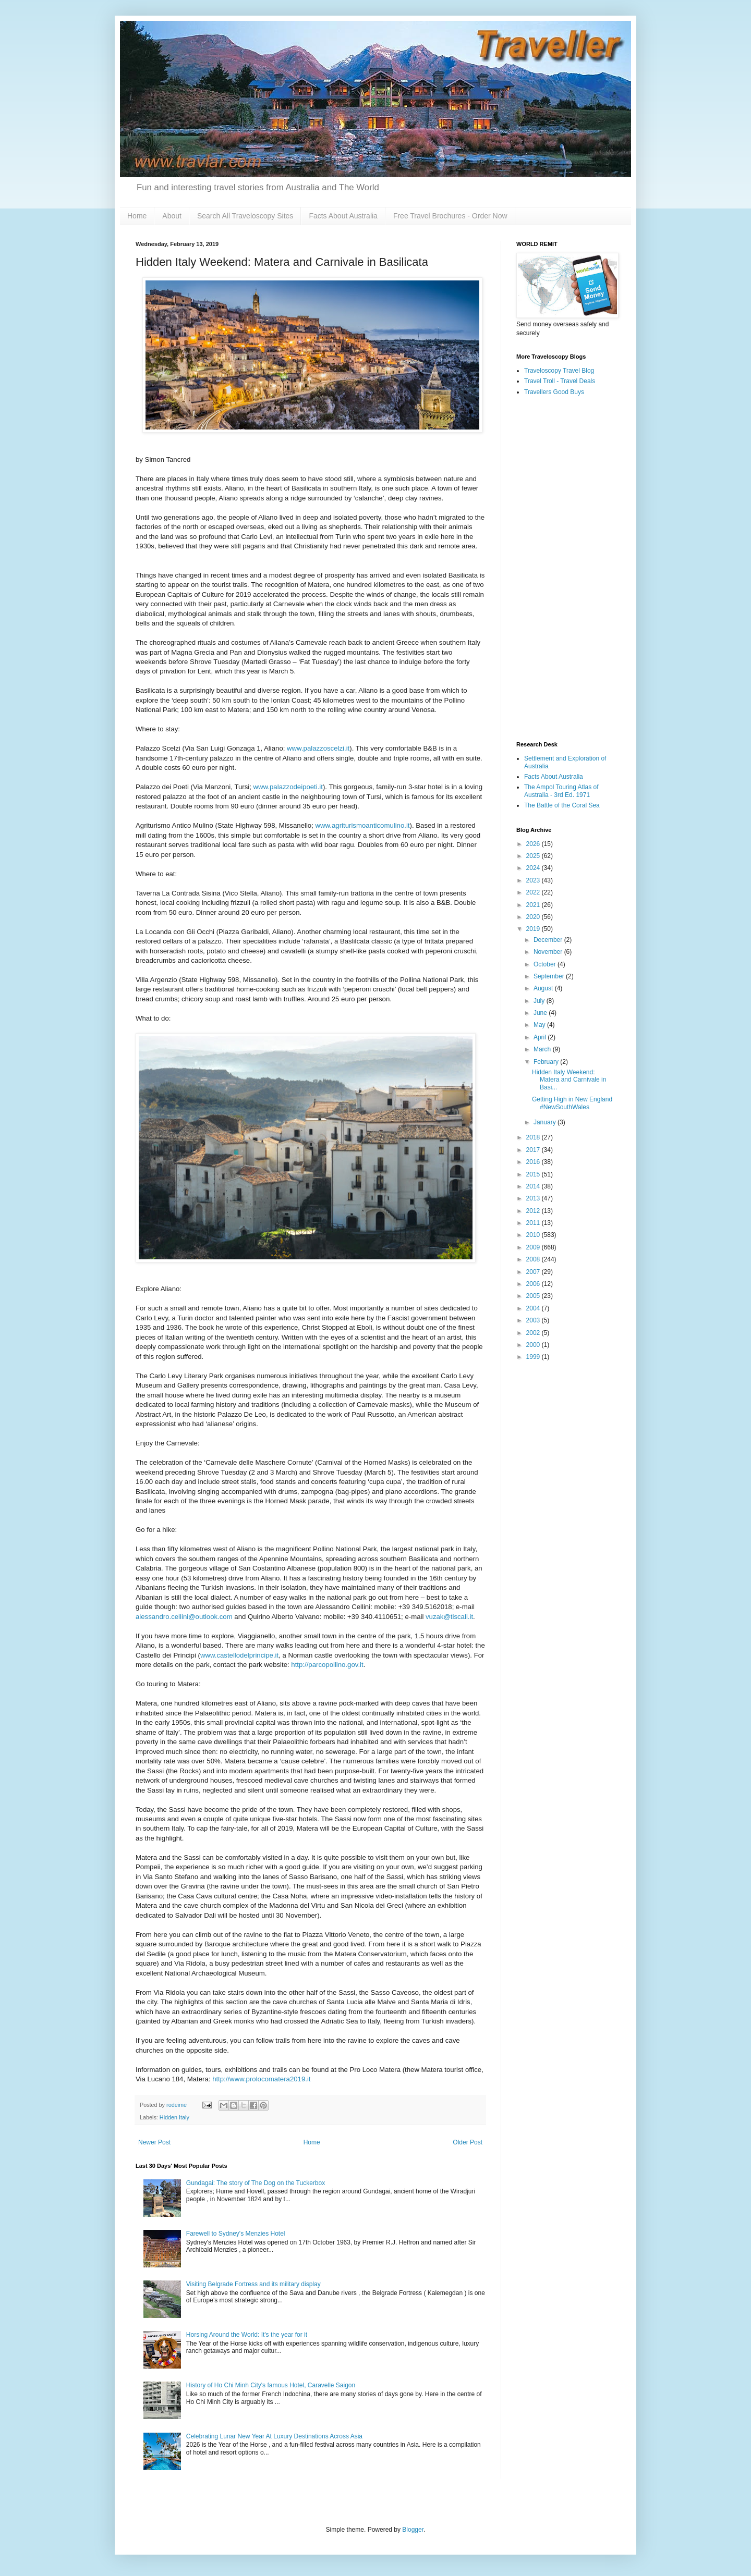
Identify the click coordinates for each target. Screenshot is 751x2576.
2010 (534, 1234)
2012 (534, 1211)
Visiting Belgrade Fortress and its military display (253, 2284)
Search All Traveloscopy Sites (245, 216)
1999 (534, 1356)
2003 (534, 1320)
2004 (534, 1308)
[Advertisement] (565, 569)
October (546, 964)
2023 (534, 880)
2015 (534, 1174)
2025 (534, 856)
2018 (534, 1137)
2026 (534, 844)
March (543, 1049)
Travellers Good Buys (554, 392)
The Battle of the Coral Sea (562, 805)
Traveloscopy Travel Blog (559, 370)
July (540, 1000)
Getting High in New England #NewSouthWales (572, 1103)
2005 (534, 1295)
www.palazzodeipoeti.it (288, 787)
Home (137, 216)
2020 (534, 917)
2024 (534, 868)
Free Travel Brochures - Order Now (450, 216)
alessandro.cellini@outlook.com (184, 1617)
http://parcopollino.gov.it (327, 1665)
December (549, 939)
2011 (534, 1222)
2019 (534, 929)
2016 (534, 1162)
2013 (534, 1198)
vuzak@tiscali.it (449, 1617)
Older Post (467, 2142)
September (550, 976)
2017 (534, 1150)
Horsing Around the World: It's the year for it (246, 2334)
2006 (534, 1283)
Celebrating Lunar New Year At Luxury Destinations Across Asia (274, 2436)
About (171, 216)
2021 (534, 905)
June (541, 1012)
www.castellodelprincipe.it (239, 1655)
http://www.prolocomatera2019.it (261, 2079)
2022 (534, 892)
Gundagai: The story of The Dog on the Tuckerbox (255, 2183)
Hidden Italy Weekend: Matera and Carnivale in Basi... (569, 1080)
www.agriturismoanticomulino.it (363, 825)
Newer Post (154, 2142)
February (547, 1061)
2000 (534, 1344)
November (549, 951)
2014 (534, 1186)
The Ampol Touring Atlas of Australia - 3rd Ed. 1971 (561, 790)
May (540, 1024)
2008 (534, 1259)
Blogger (412, 2529)
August (544, 988)
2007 (534, 1271)
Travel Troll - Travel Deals (559, 381)
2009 (534, 1247)
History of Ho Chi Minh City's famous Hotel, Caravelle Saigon (270, 2385)
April (541, 1037)
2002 (534, 1332)
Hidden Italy (174, 2117)
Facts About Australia (343, 216)
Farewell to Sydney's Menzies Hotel (235, 2233)
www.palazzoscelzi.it (318, 748)
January (546, 1122)
